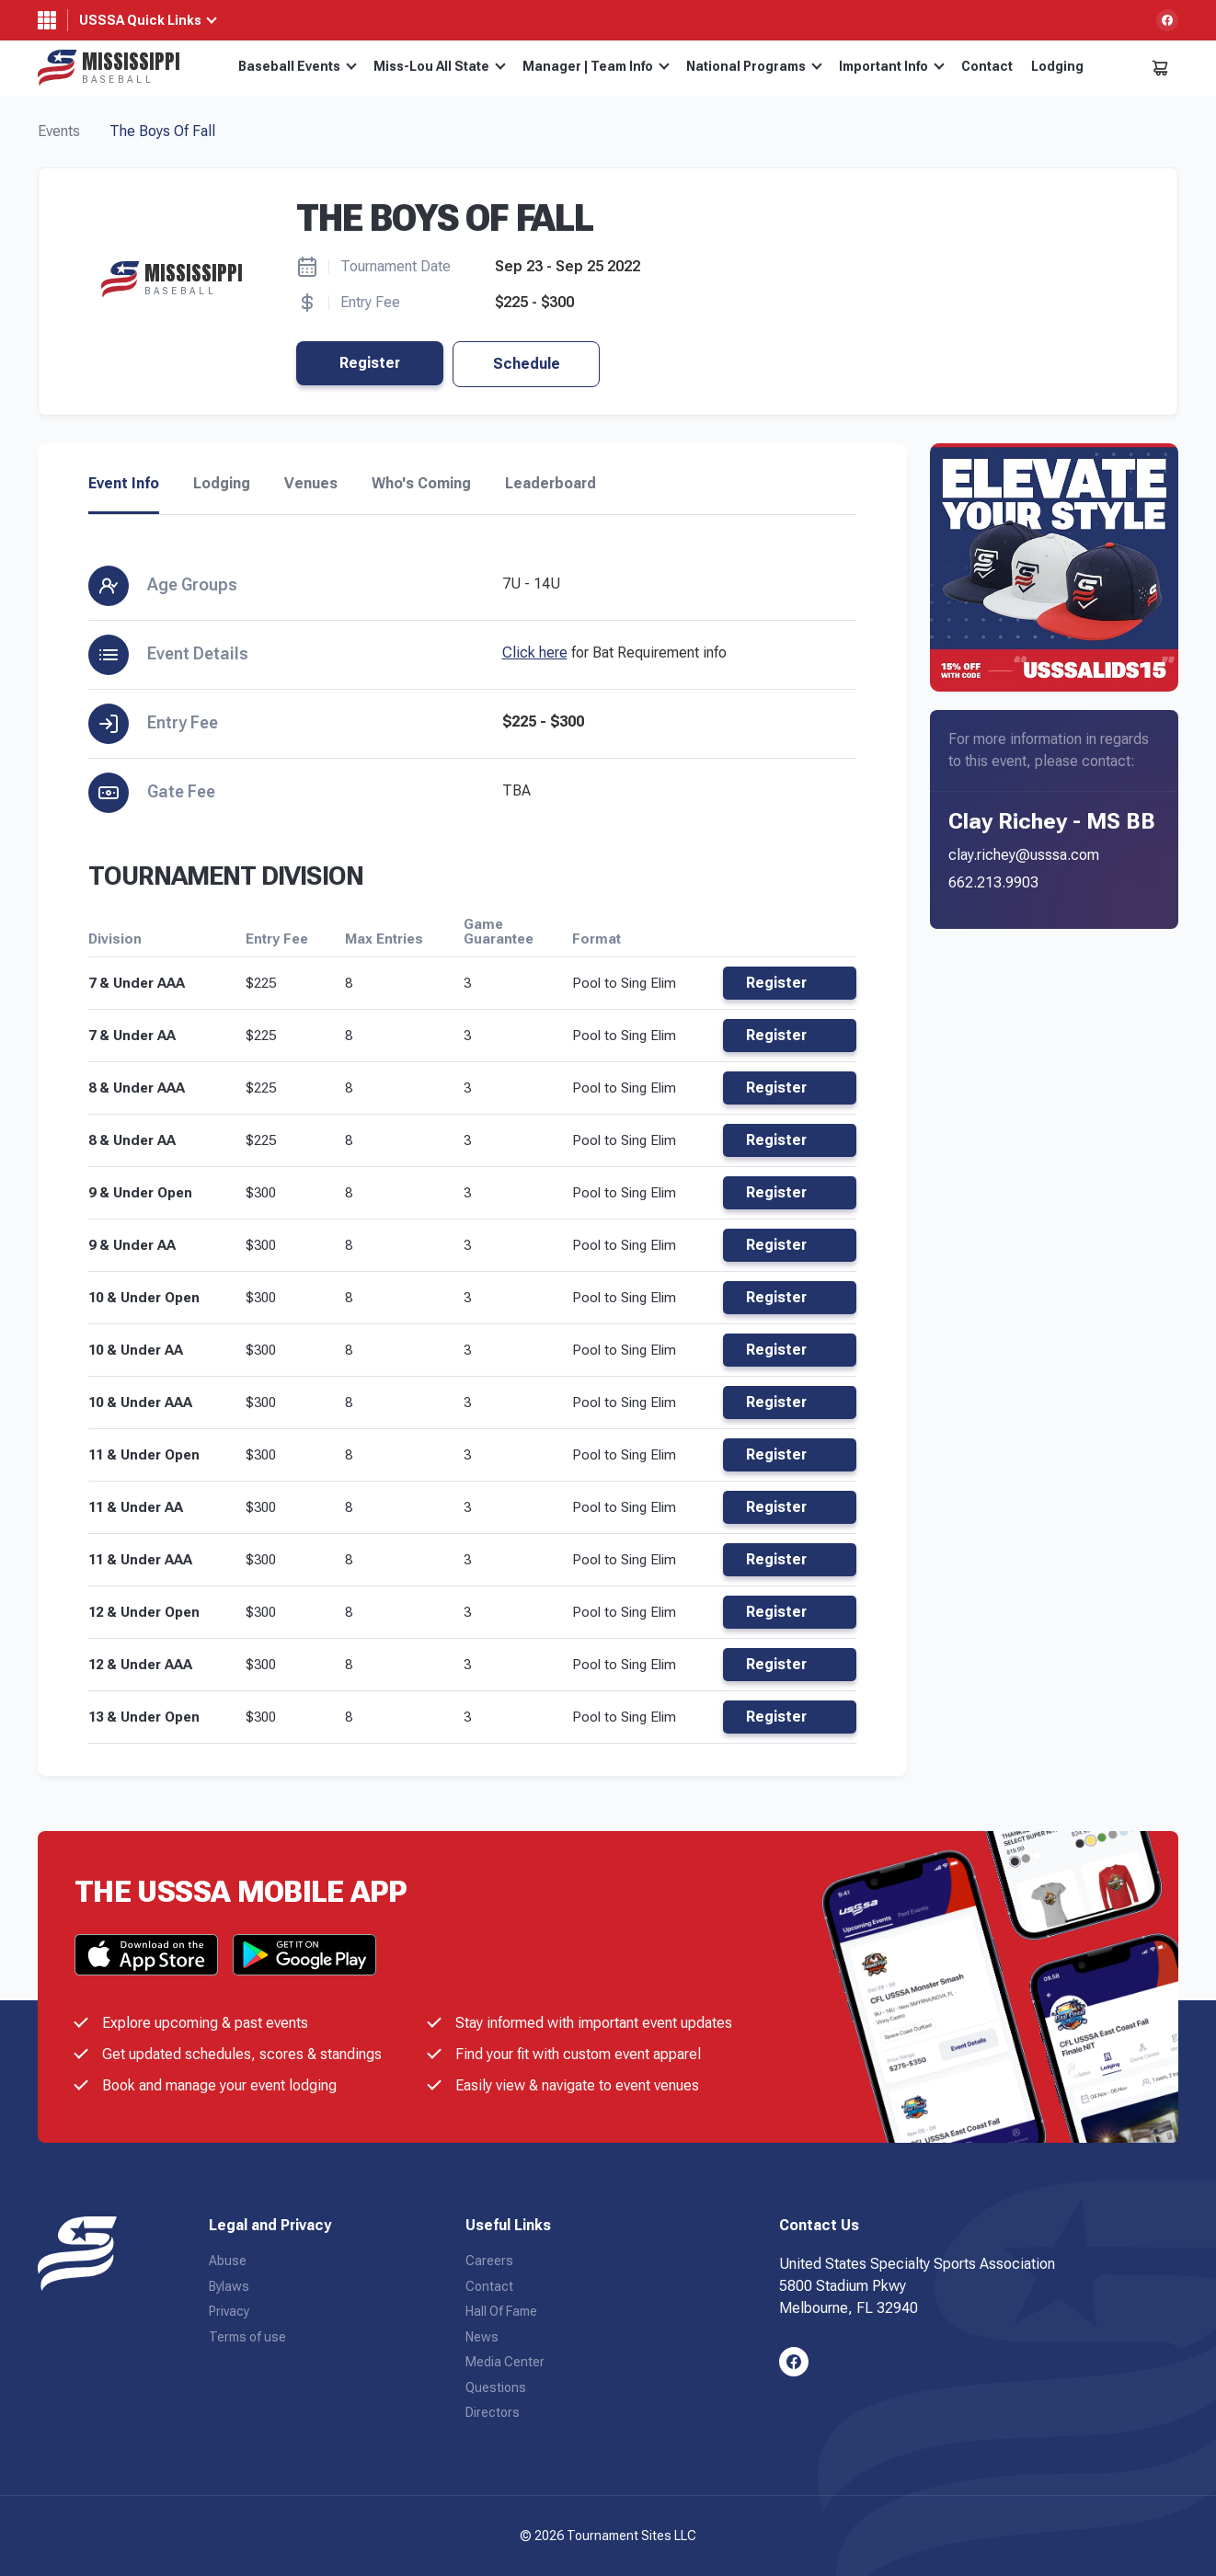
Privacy (229, 2311)
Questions (495, 2387)
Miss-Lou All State (439, 66)
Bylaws (229, 2286)
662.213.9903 (993, 882)
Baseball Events (297, 66)
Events (59, 131)
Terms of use (247, 2337)
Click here (535, 652)
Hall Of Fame (501, 2311)
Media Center (505, 2361)
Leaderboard (550, 483)
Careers (489, 2260)
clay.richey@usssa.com (1023, 855)
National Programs (754, 66)
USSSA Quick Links (140, 20)
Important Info (892, 66)
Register (369, 363)
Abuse (228, 2260)
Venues (311, 483)
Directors (492, 2412)
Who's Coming (421, 483)
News (482, 2337)
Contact (987, 66)
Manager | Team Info (596, 66)
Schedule (526, 363)
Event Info (123, 483)
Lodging (1057, 66)
